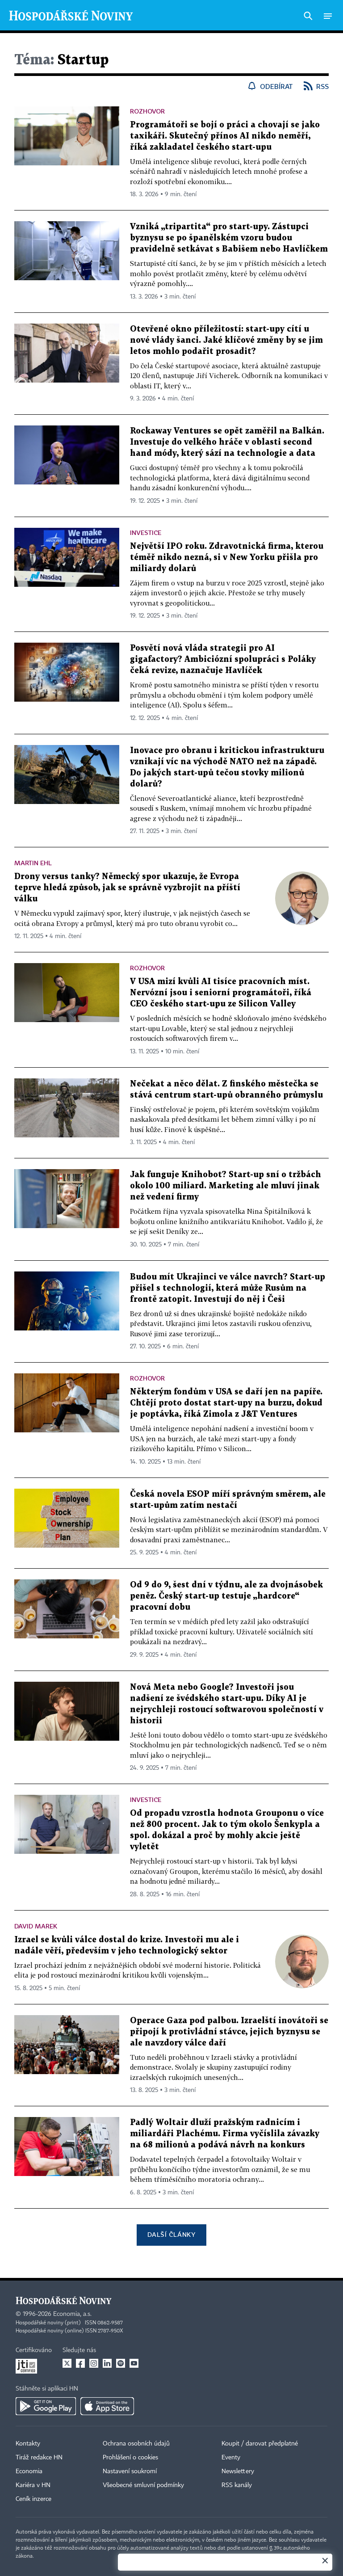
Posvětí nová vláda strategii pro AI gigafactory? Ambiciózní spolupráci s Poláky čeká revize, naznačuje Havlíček (223, 659)
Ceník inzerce (33, 2499)
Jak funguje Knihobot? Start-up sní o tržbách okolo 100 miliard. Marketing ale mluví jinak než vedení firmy (225, 1186)
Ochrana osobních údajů (136, 2444)
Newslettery (238, 2471)
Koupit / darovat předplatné (260, 2444)
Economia (29, 2471)
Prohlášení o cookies (130, 2457)
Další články (171, 2234)
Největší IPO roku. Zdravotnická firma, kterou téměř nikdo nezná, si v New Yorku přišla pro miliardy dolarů (226, 557)
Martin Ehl (33, 863)
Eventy (231, 2457)
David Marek (35, 1926)
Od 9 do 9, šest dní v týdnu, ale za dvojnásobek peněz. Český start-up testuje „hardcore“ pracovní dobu (226, 1596)
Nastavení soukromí (130, 2471)
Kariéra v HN (33, 2485)
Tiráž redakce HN (39, 2457)
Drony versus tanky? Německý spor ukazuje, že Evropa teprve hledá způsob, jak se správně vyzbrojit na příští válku (127, 888)
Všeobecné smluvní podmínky (143, 2485)
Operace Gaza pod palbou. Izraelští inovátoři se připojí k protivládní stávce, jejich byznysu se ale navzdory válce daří (229, 2032)
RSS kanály (237, 2485)
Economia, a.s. (72, 2314)
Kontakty (28, 2444)
